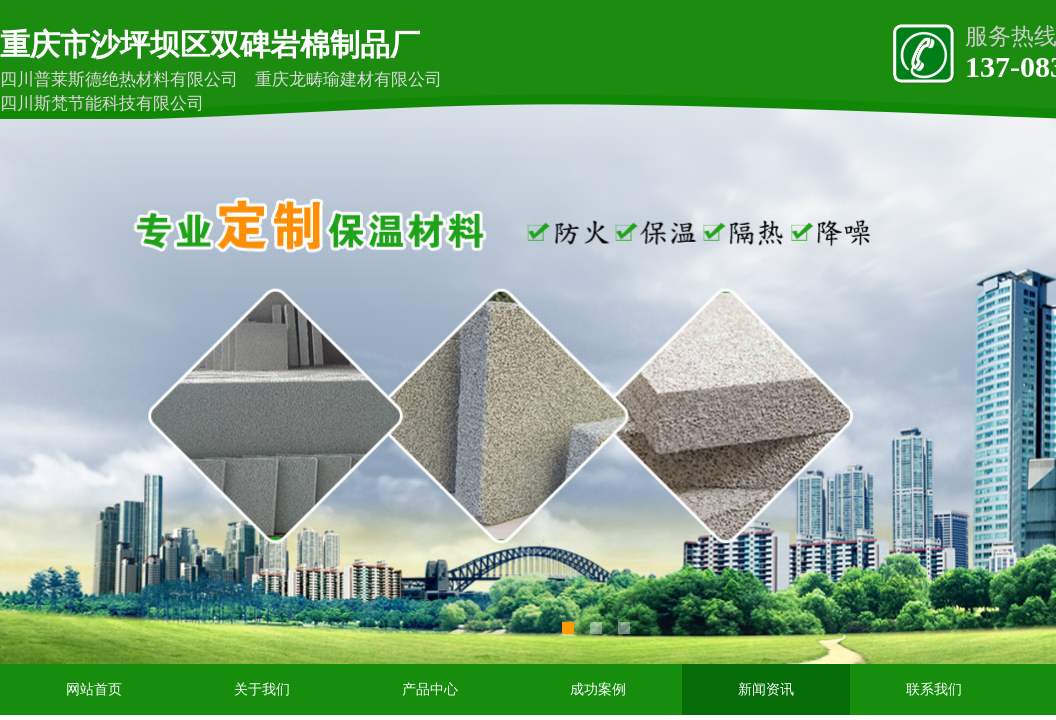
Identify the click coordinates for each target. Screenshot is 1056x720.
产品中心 (430, 689)
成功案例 (598, 689)
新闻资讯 (766, 689)
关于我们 (262, 689)
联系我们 (934, 689)
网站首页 (94, 689)
